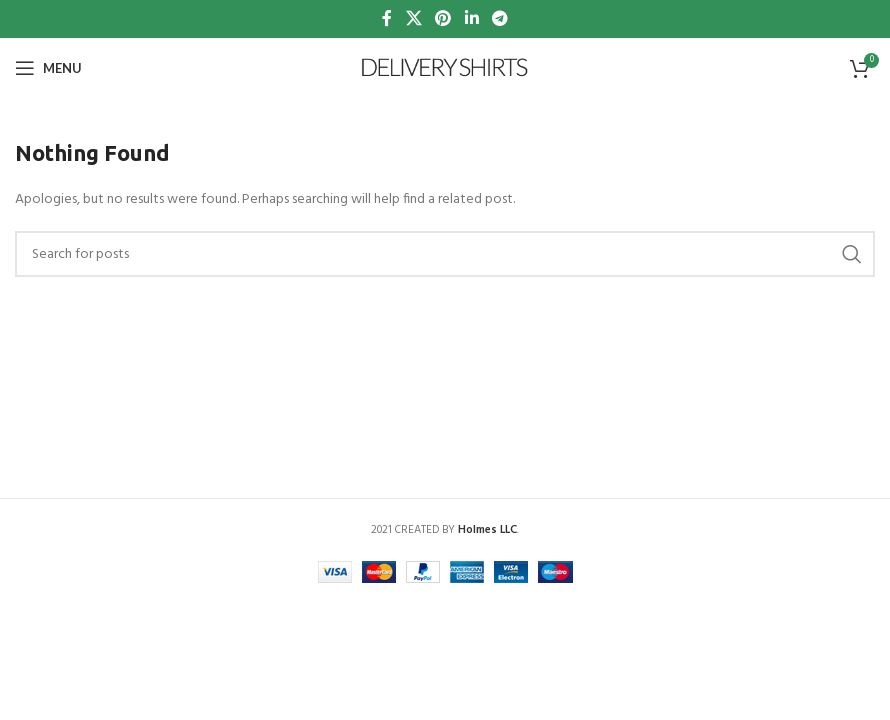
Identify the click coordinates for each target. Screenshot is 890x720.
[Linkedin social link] (471, 19)
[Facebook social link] (387, 19)
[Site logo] (445, 68)
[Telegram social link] (499, 19)
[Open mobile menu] (48, 68)
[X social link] (413, 19)
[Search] (445, 254)
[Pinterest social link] (443, 19)
